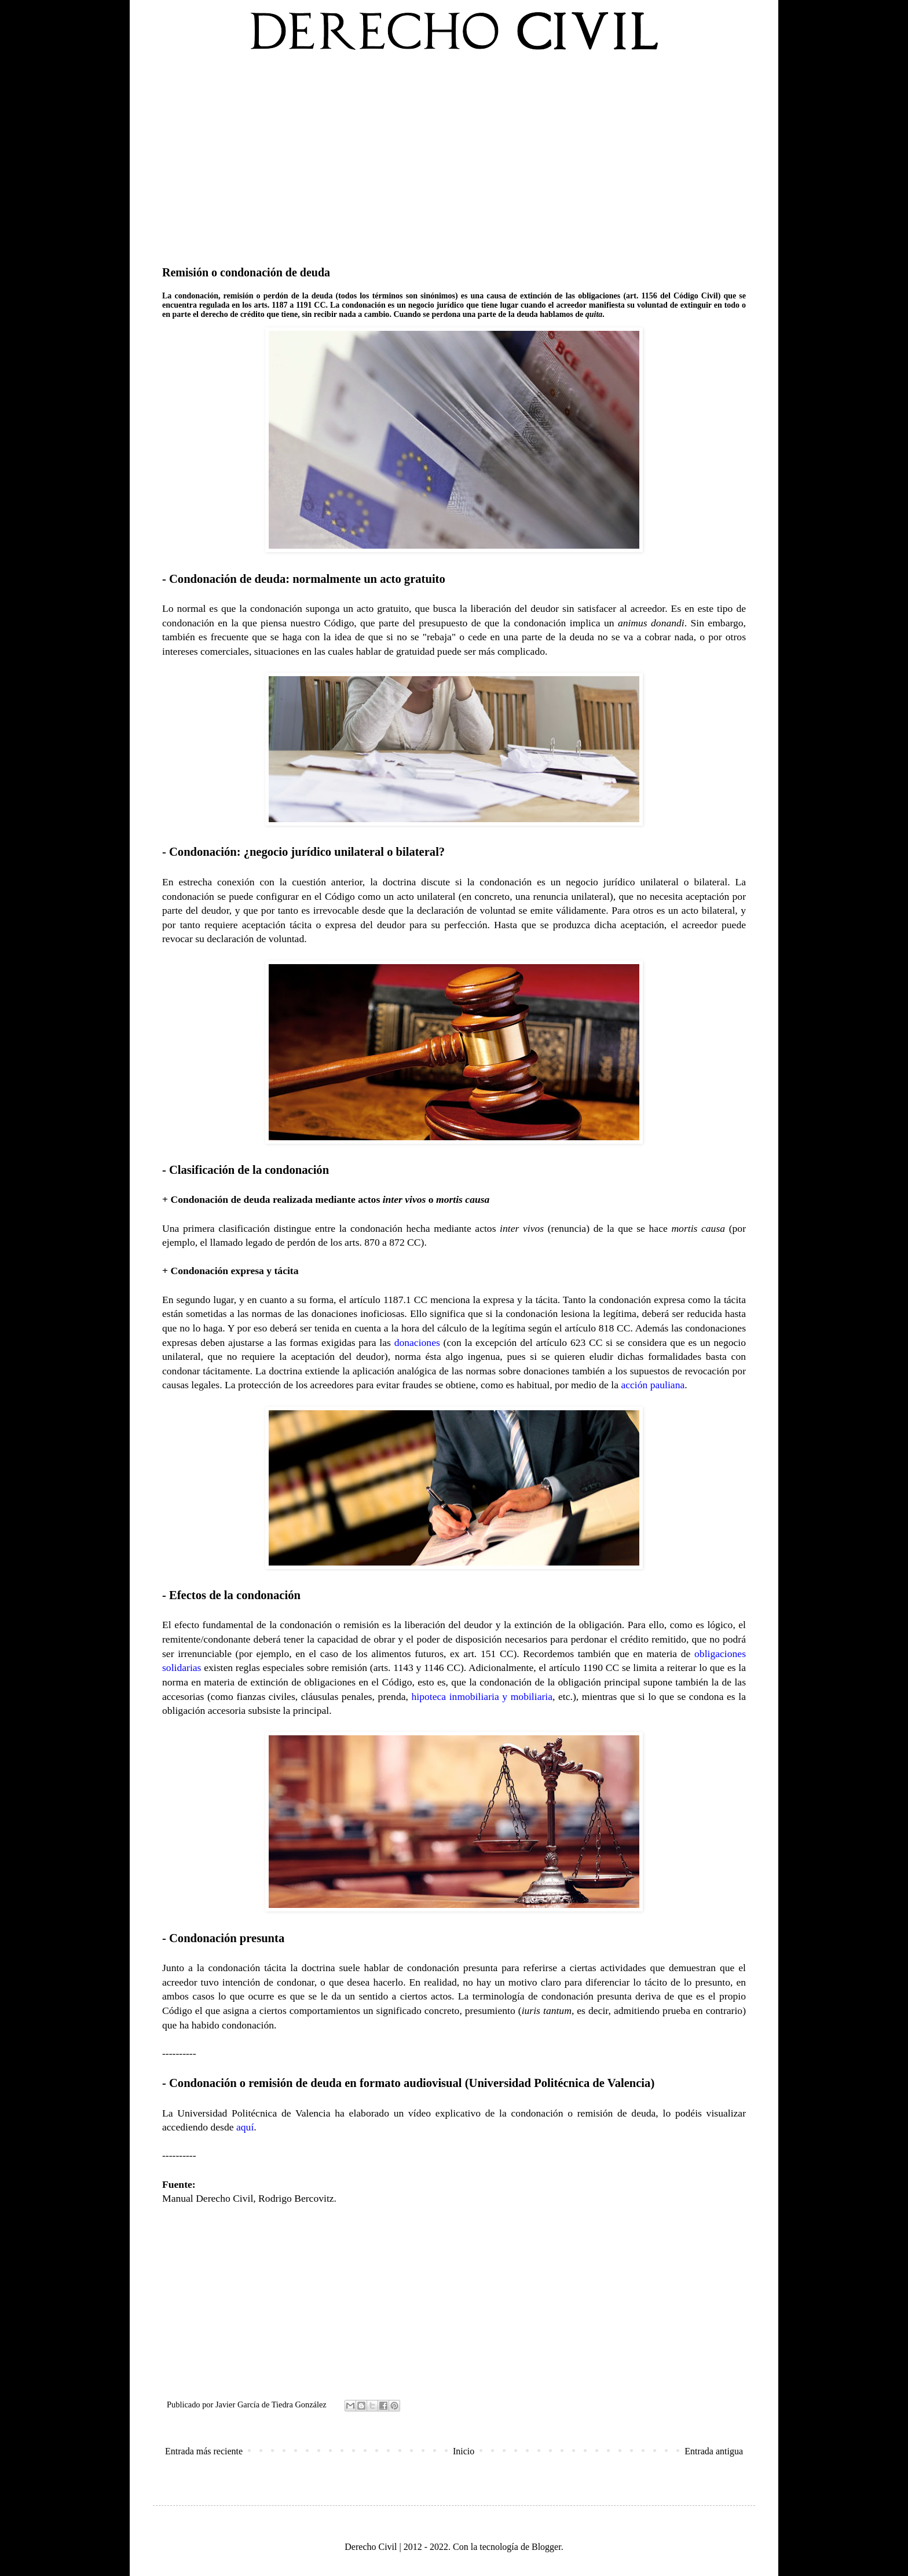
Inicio (463, 2451)
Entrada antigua (713, 2451)
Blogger (546, 2547)
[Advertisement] (454, 156)
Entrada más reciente (204, 2451)
